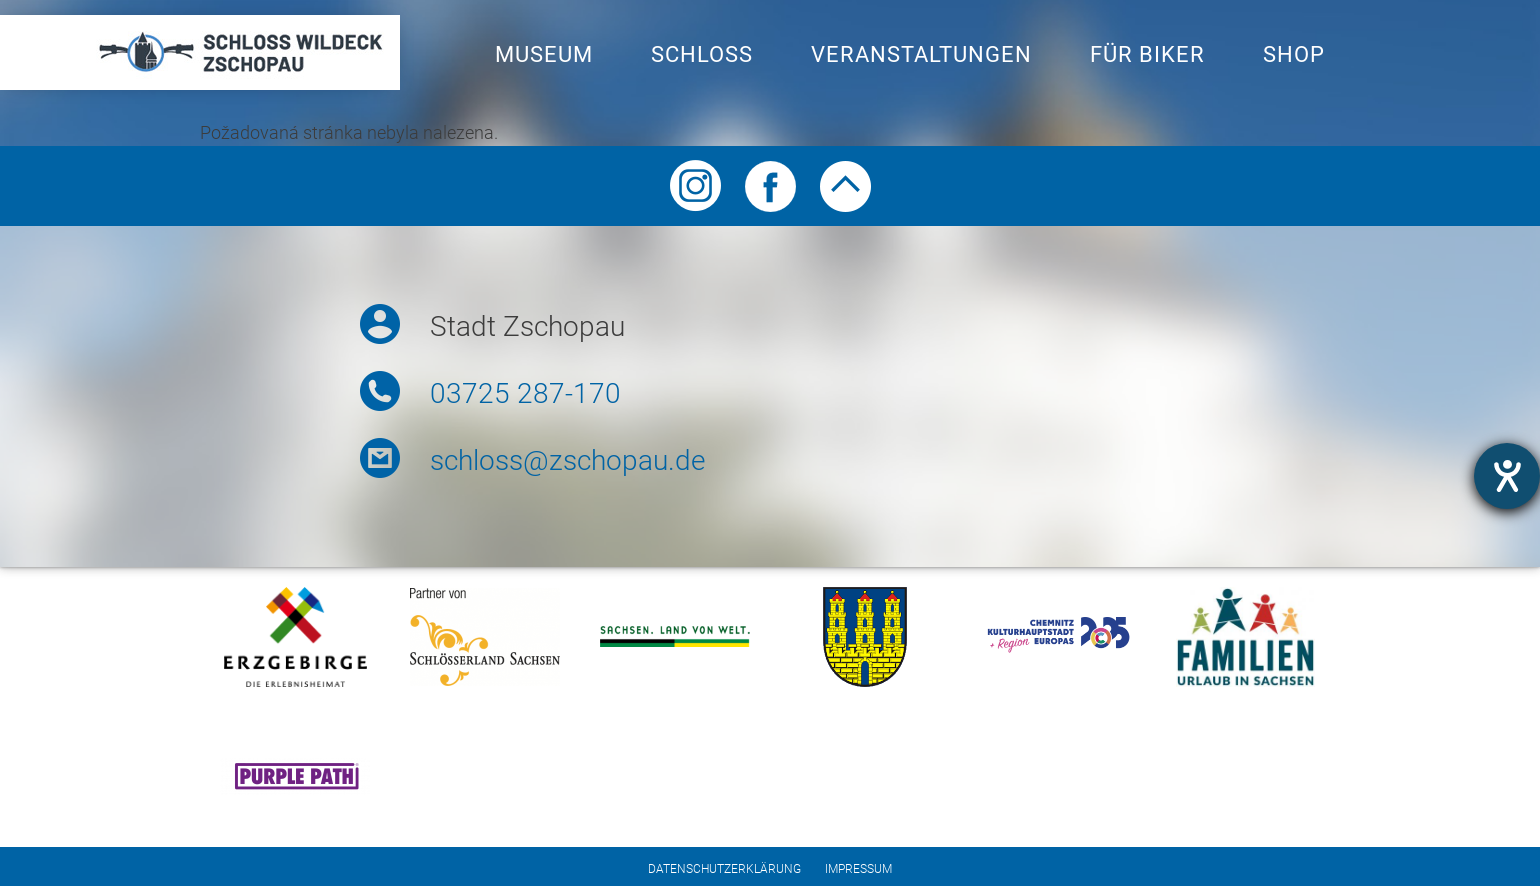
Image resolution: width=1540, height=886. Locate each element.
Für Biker (1147, 54)
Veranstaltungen (921, 54)
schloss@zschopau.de (567, 460)
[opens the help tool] (1507, 476)
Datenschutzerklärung (724, 869)
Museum (544, 54)
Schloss (702, 54)
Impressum (858, 869)
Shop (1294, 54)
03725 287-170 (525, 393)
